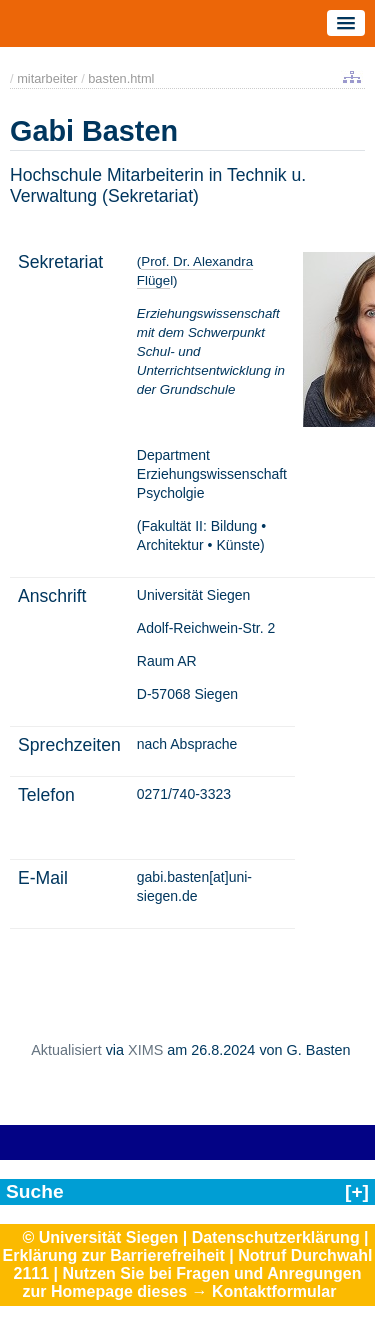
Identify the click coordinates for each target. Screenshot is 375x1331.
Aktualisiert (66, 1050)
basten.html (121, 78)
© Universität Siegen (100, 1237)
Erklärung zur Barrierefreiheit (114, 1255)
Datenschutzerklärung (276, 1237)
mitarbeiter (47, 78)
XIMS (145, 1050)
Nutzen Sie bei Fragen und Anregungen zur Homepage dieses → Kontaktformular (192, 1282)
